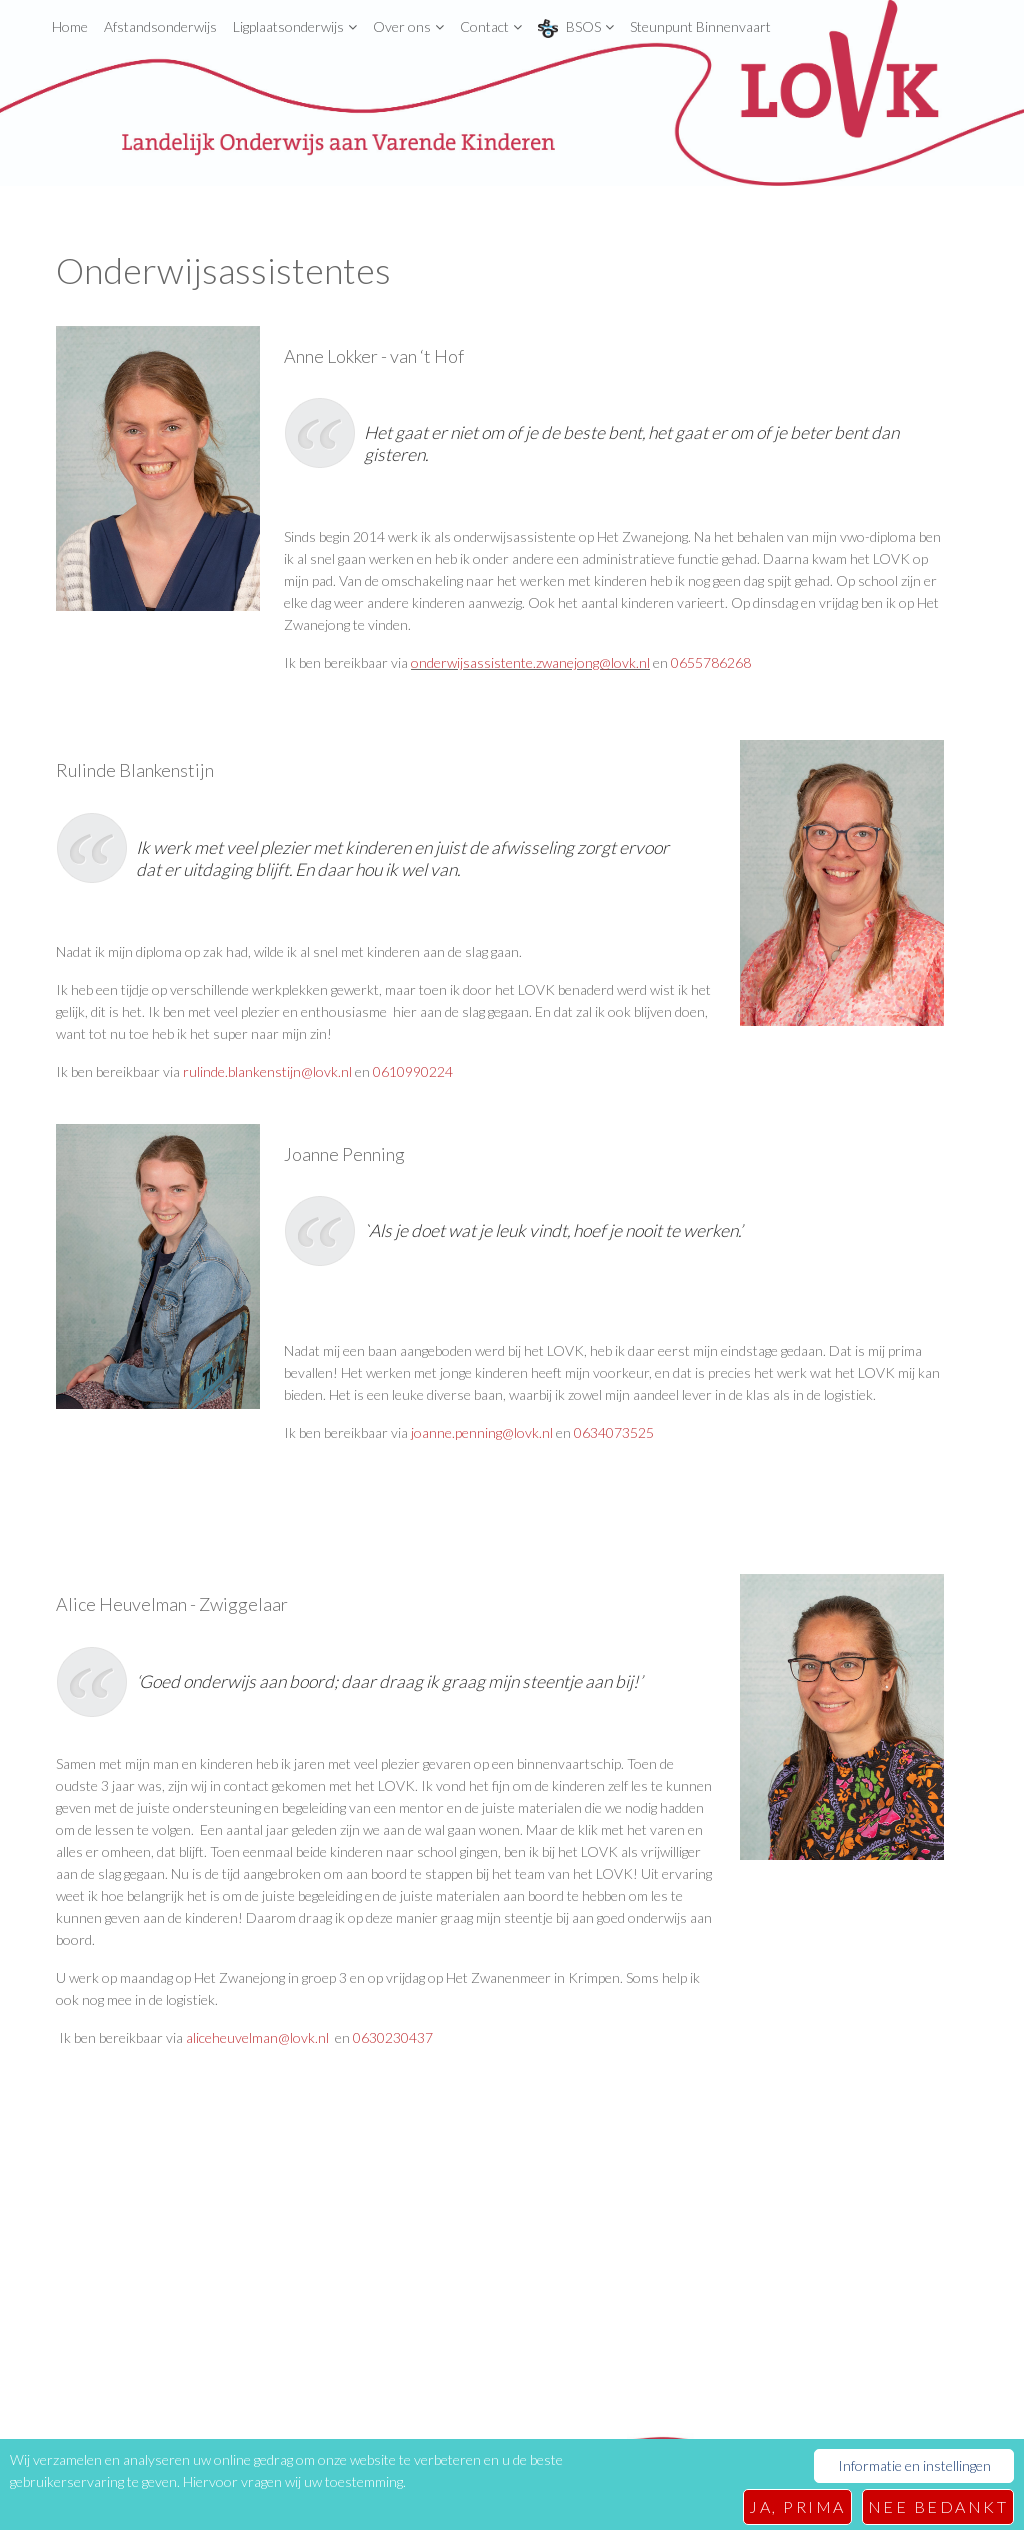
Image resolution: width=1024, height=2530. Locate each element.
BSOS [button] (576, 28)
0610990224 (413, 1071)
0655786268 (711, 662)
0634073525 (614, 1432)
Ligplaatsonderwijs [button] (295, 26)
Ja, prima (797, 2506)
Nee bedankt (938, 2506)
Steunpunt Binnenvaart (700, 26)
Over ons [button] (408, 26)
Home (70, 26)
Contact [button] (491, 26)
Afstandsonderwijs (160, 26)
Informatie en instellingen (914, 2471)
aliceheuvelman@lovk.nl (259, 2037)
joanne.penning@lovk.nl (482, 1432)
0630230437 (393, 2037)
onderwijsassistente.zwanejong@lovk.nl (530, 662)
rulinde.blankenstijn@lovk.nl (267, 1071)
